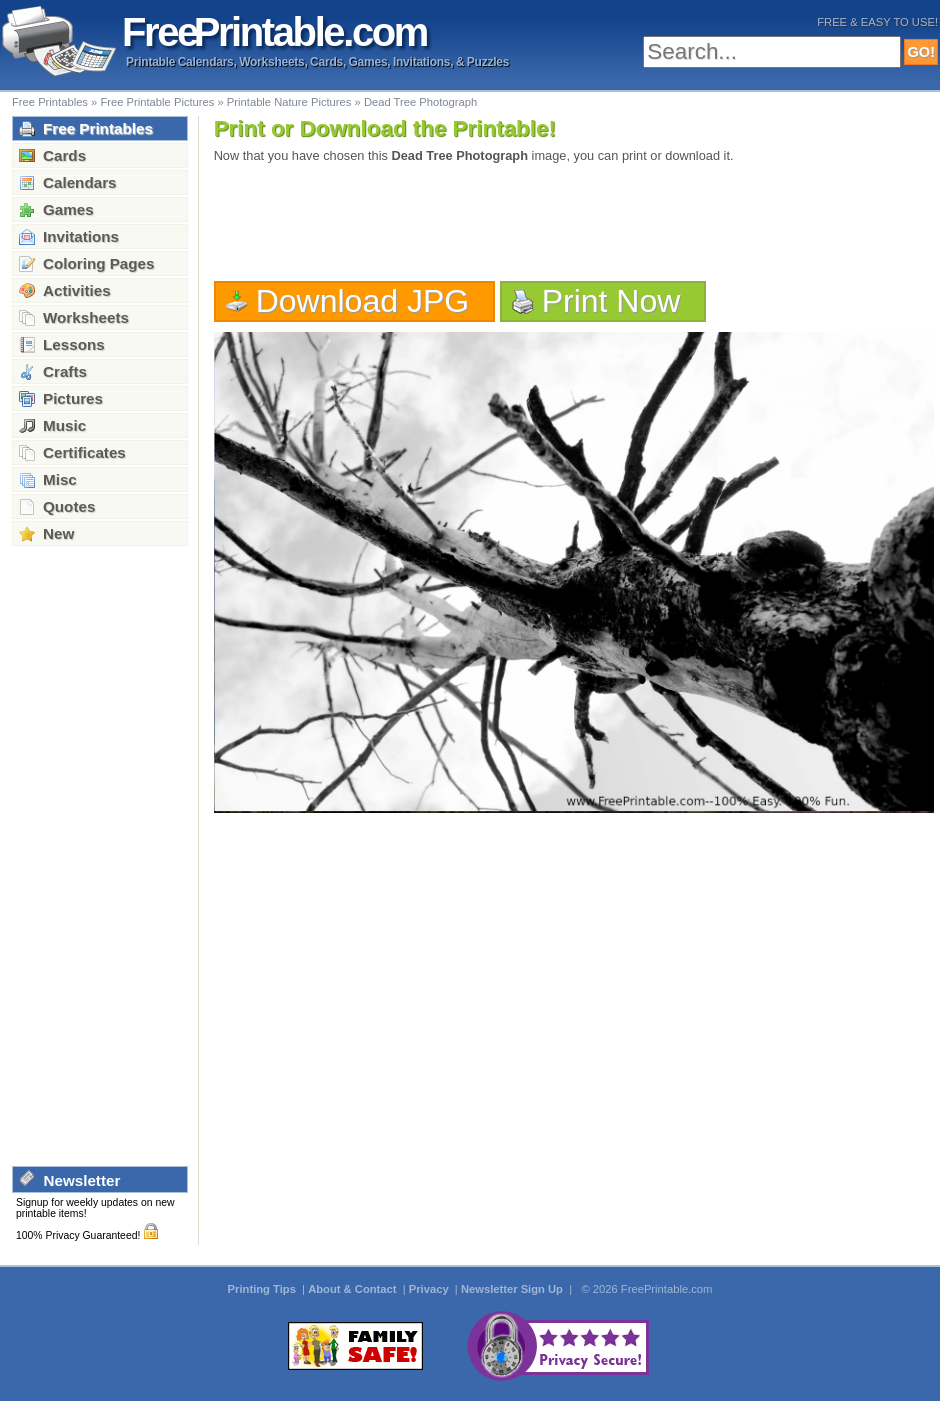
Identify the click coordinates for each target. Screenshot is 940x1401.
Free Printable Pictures (157, 102)
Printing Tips (263, 1289)
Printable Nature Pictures (289, 102)
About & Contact (353, 1289)
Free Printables (50, 102)
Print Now (611, 301)
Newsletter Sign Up (513, 1289)
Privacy (430, 1289)
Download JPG (363, 301)
